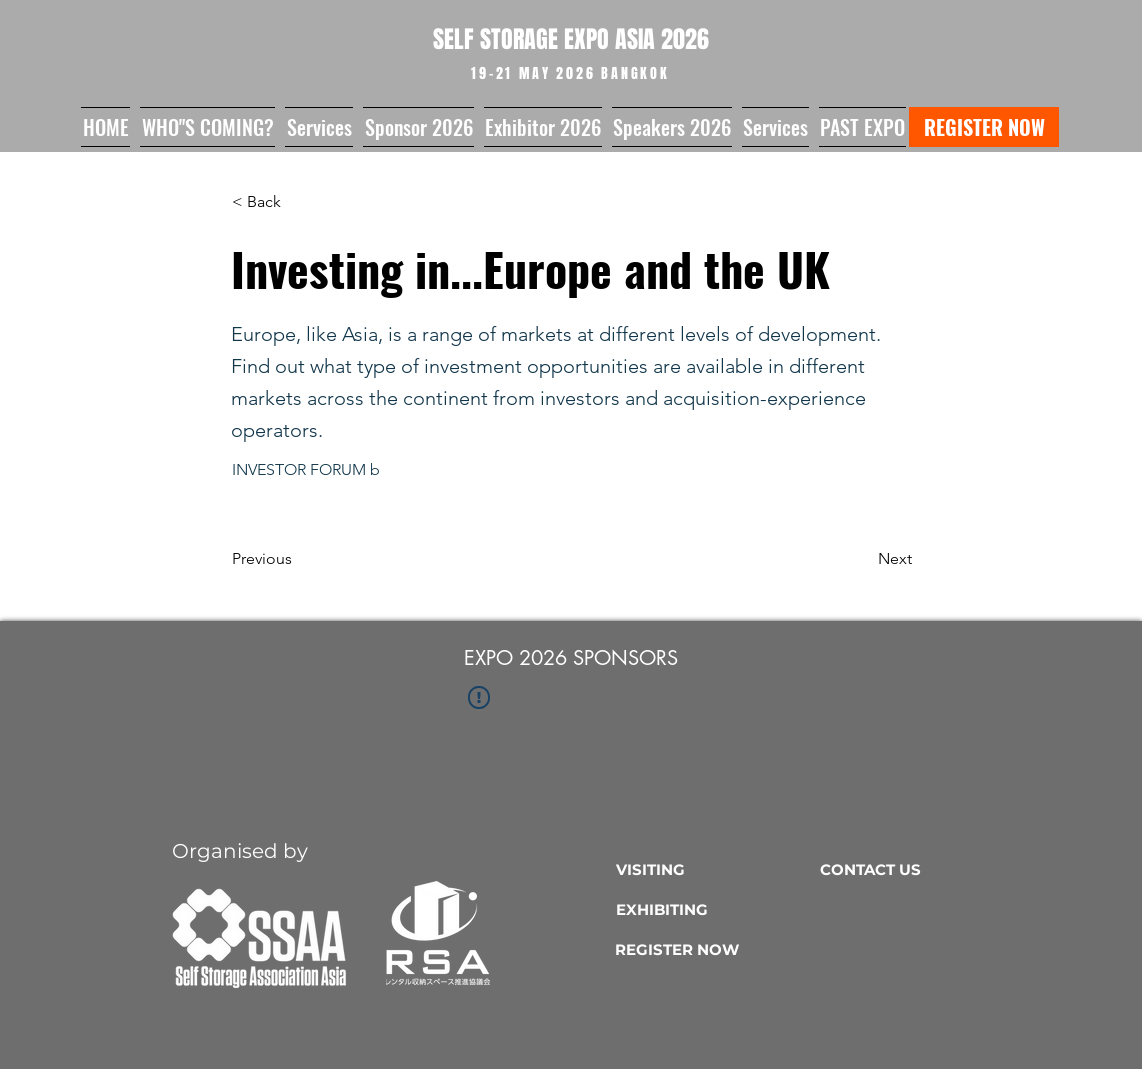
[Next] (862, 559)
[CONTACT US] (917, 869)
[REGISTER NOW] (984, 127)
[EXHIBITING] (713, 909)
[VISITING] (713, 869)
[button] (207, 127)
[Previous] (298, 559)
